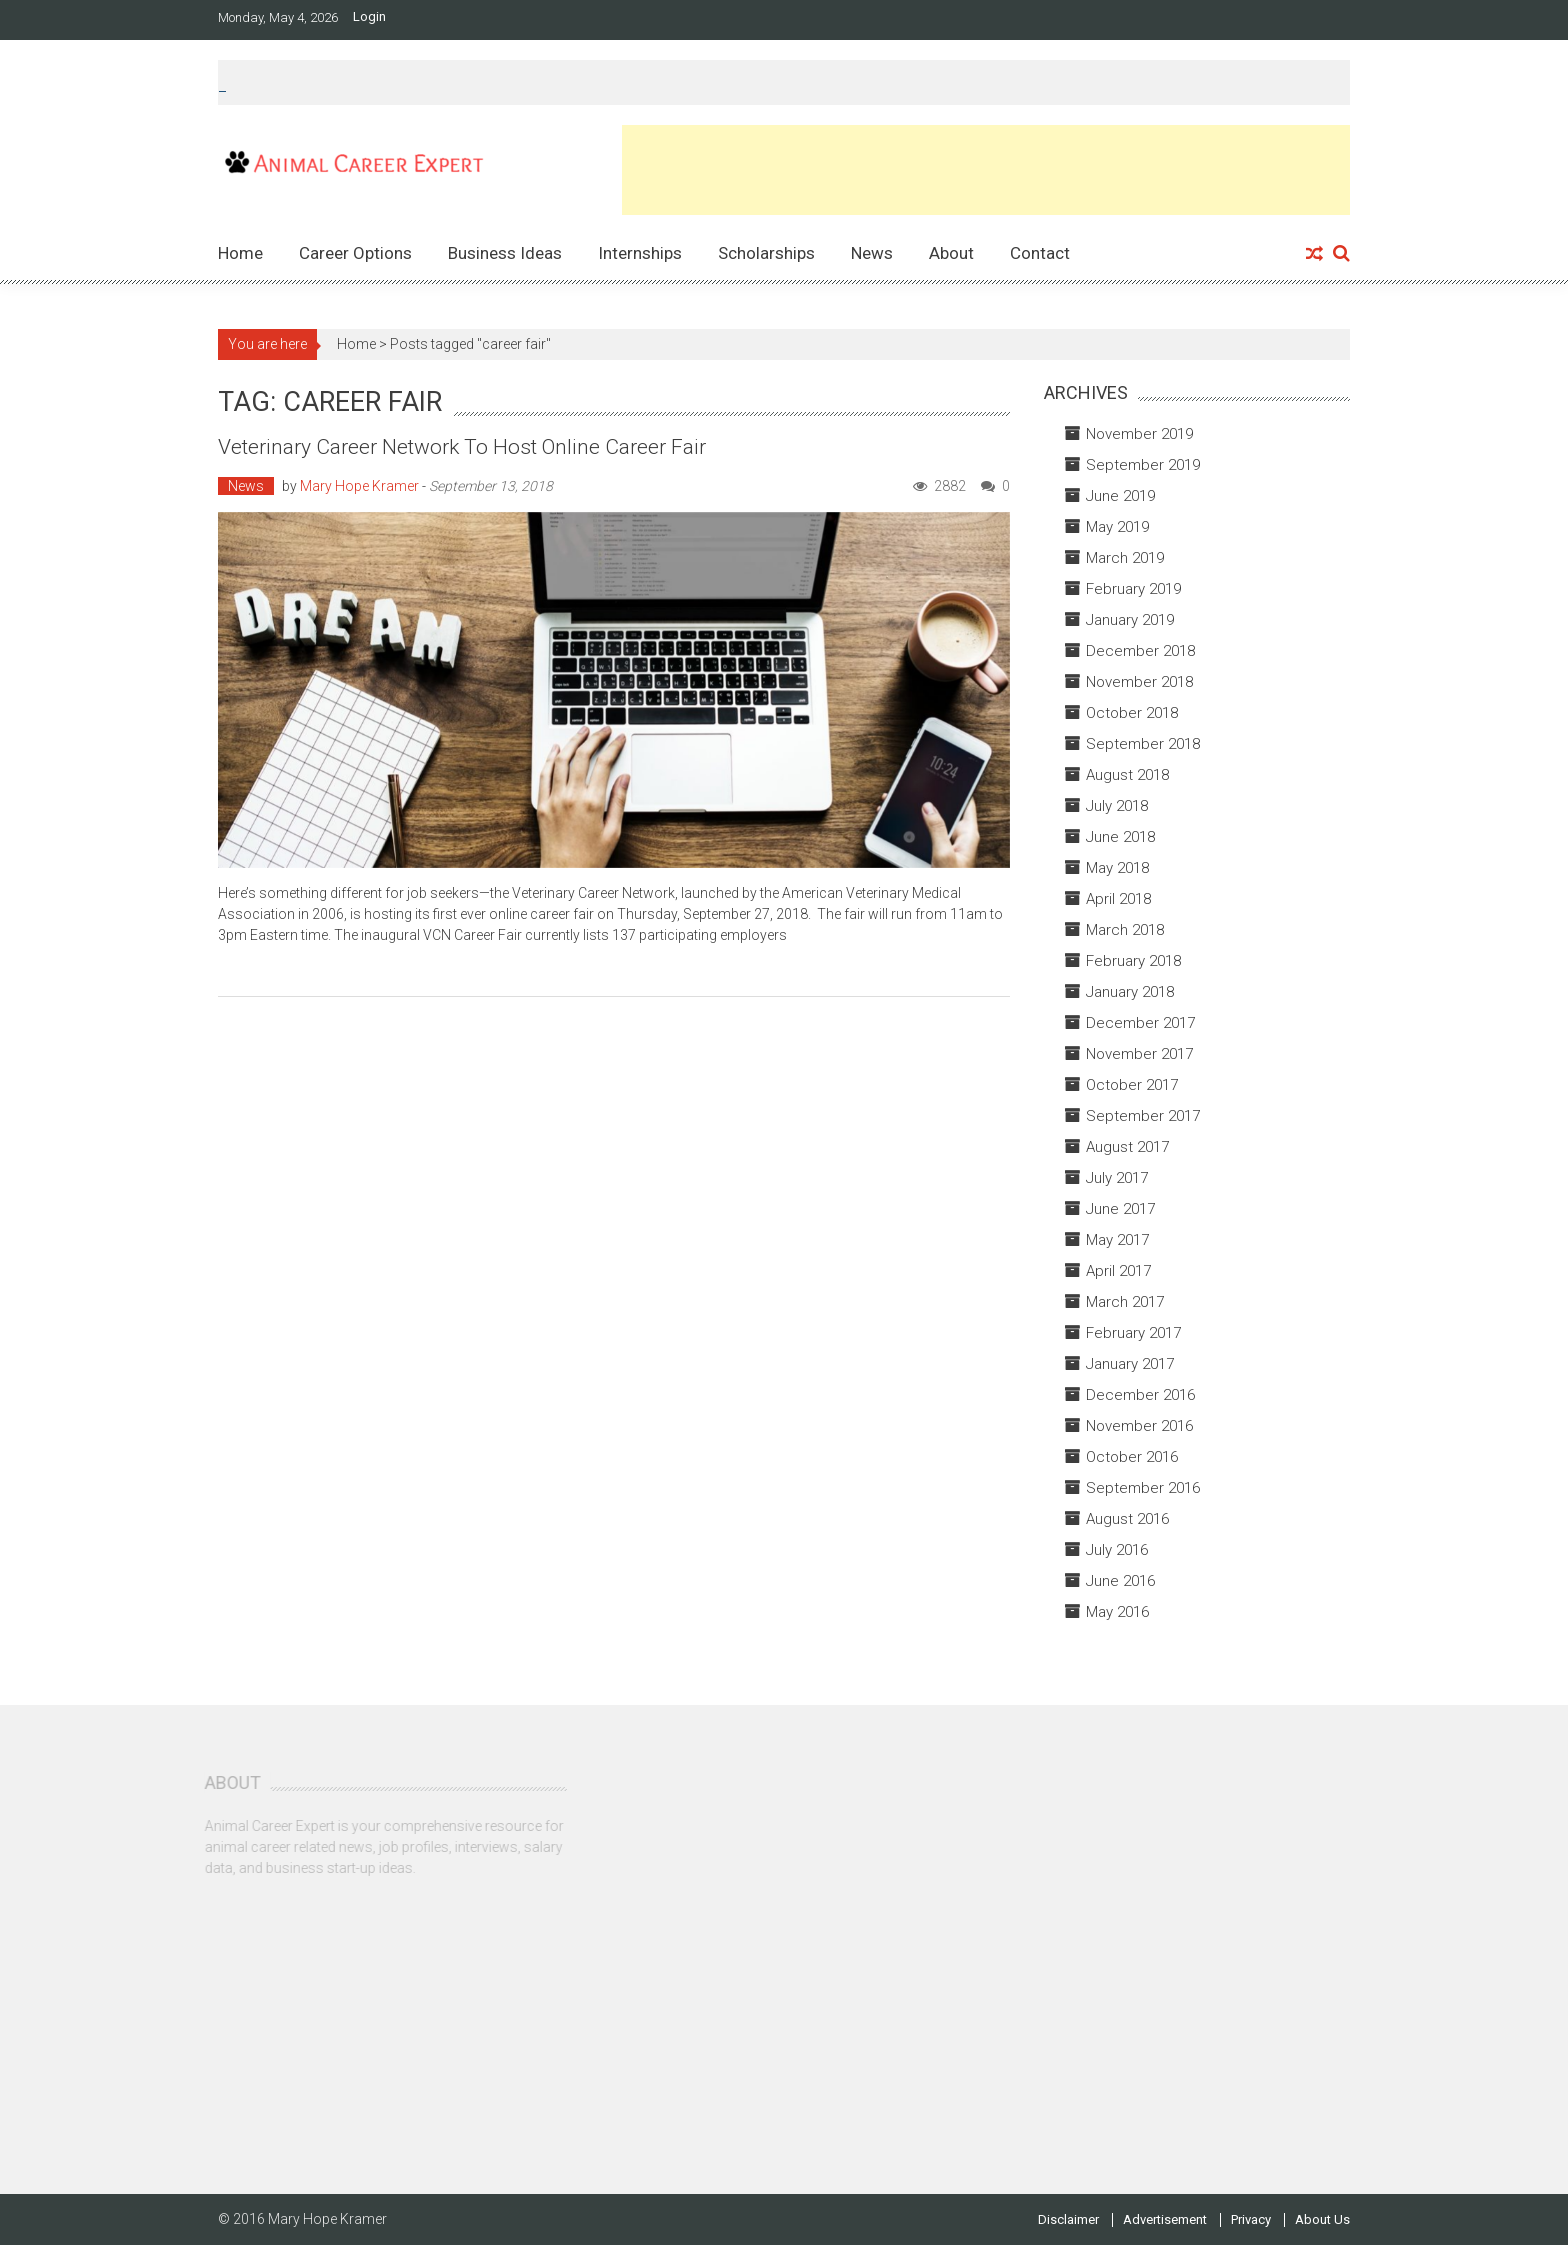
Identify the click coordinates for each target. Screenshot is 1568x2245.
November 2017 (1139, 1054)
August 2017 (1127, 1147)
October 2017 (1132, 1085)
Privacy (1251, 2220)
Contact (1040, 253)
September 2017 (1143, 1116)
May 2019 (1117, 527)
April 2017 (1118, 1271)
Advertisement (1165, 2220)
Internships (640, 253)
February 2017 (1133, 1333)
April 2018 (1118, 899)
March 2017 (1125, 1302)
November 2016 (1139, 1426)
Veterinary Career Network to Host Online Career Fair (462, 447)
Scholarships (766, 253)
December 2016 (1140, 1395)
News (872, 253)
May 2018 (1117, 868)
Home (240, 253)
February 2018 (1133, 961)
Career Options (355, 253)
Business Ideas (505, 253)
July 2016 (1117, 1550)
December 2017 (1140, 1023)
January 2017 (1130, 1364)
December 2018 (1140, 651)
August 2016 (1127, 1519)
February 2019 (1133, 589)
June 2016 (1120, 1581)
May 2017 (1117, 1240)
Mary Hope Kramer (359, 486)
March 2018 (1125, 930)
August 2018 (1127, 775)
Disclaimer (1068, 2220)
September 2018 (1143, 744)
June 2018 (1120, 837)
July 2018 (1117, 806)
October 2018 (1132, 713)
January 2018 (1130, 992)
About (951, 253)
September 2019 (1143, 465)
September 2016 (1143, 1488)
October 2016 (1132, 1457)
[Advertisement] (986, 170)
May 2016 (1117, 1612)
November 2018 (1139, 682)
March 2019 (1125, 558)
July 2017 (1117, 1178)
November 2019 (1139, 434)
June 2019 (1120, 496)
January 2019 (1130, 620)
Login (369, 17)
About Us (1322, 2220)
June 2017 (1120, 1209)
